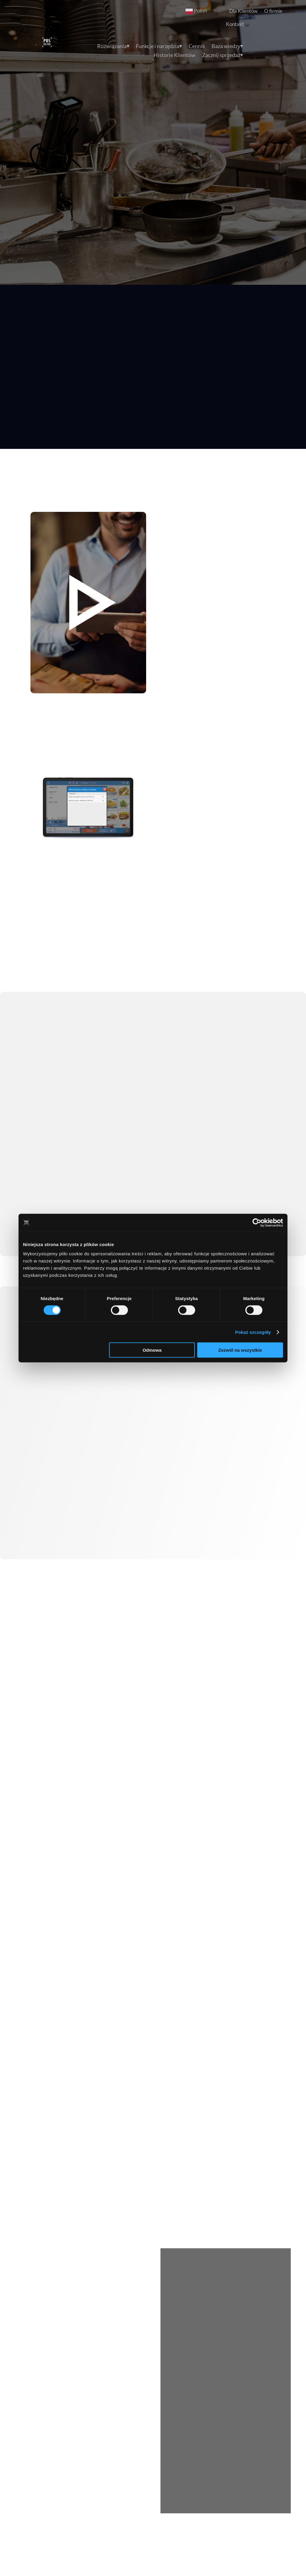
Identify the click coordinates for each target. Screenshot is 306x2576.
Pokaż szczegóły (253, 1331)
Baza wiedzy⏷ (227, 46)
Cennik (197, 46)
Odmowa (152, 1350)
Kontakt (235, 24)
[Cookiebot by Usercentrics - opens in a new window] (257, 1222)
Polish (196, 11)
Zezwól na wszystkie (240, 1350)
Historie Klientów (174, 55)
